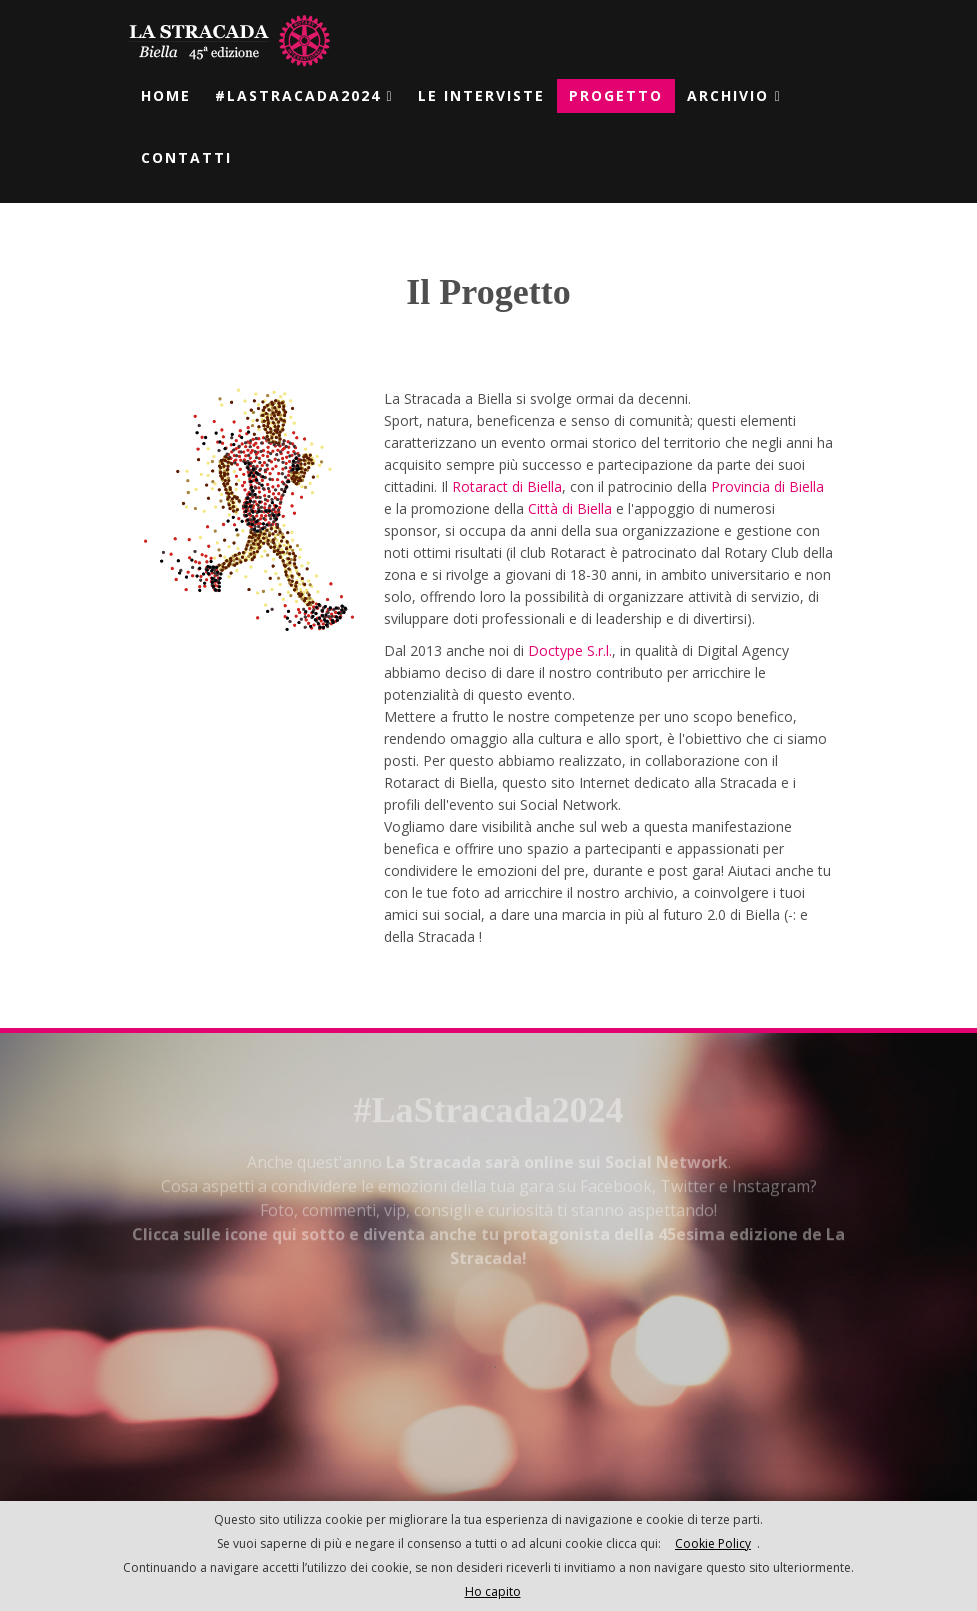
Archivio (734, 95)
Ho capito (493, 1591)
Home (166, 95)
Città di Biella (570, 507)
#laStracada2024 (304, 95)
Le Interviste (481, 95)
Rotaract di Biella (507, 485)
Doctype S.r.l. (570, 649)
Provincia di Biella (767, 485)
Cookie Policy (713, 1543)
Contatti (186, 157)
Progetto (616, 95)
